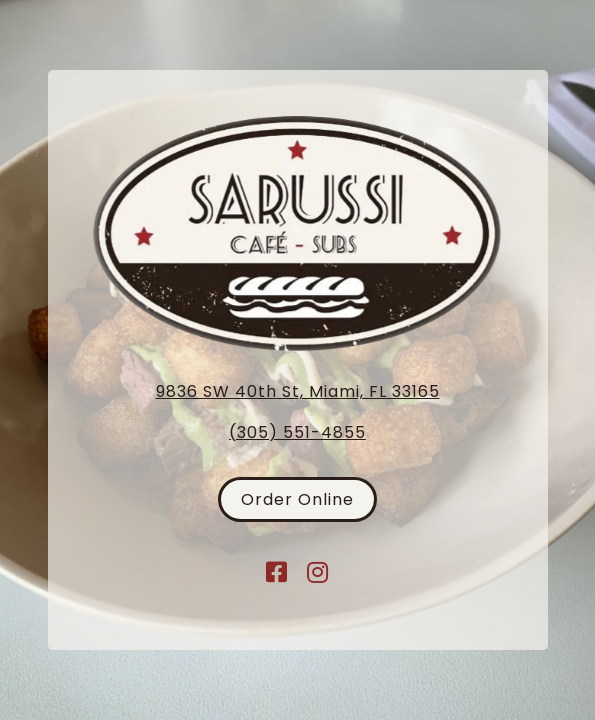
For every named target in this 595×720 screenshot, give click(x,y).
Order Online (297, 499)
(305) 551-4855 (297, 432)
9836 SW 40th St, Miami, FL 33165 (298, 391)
